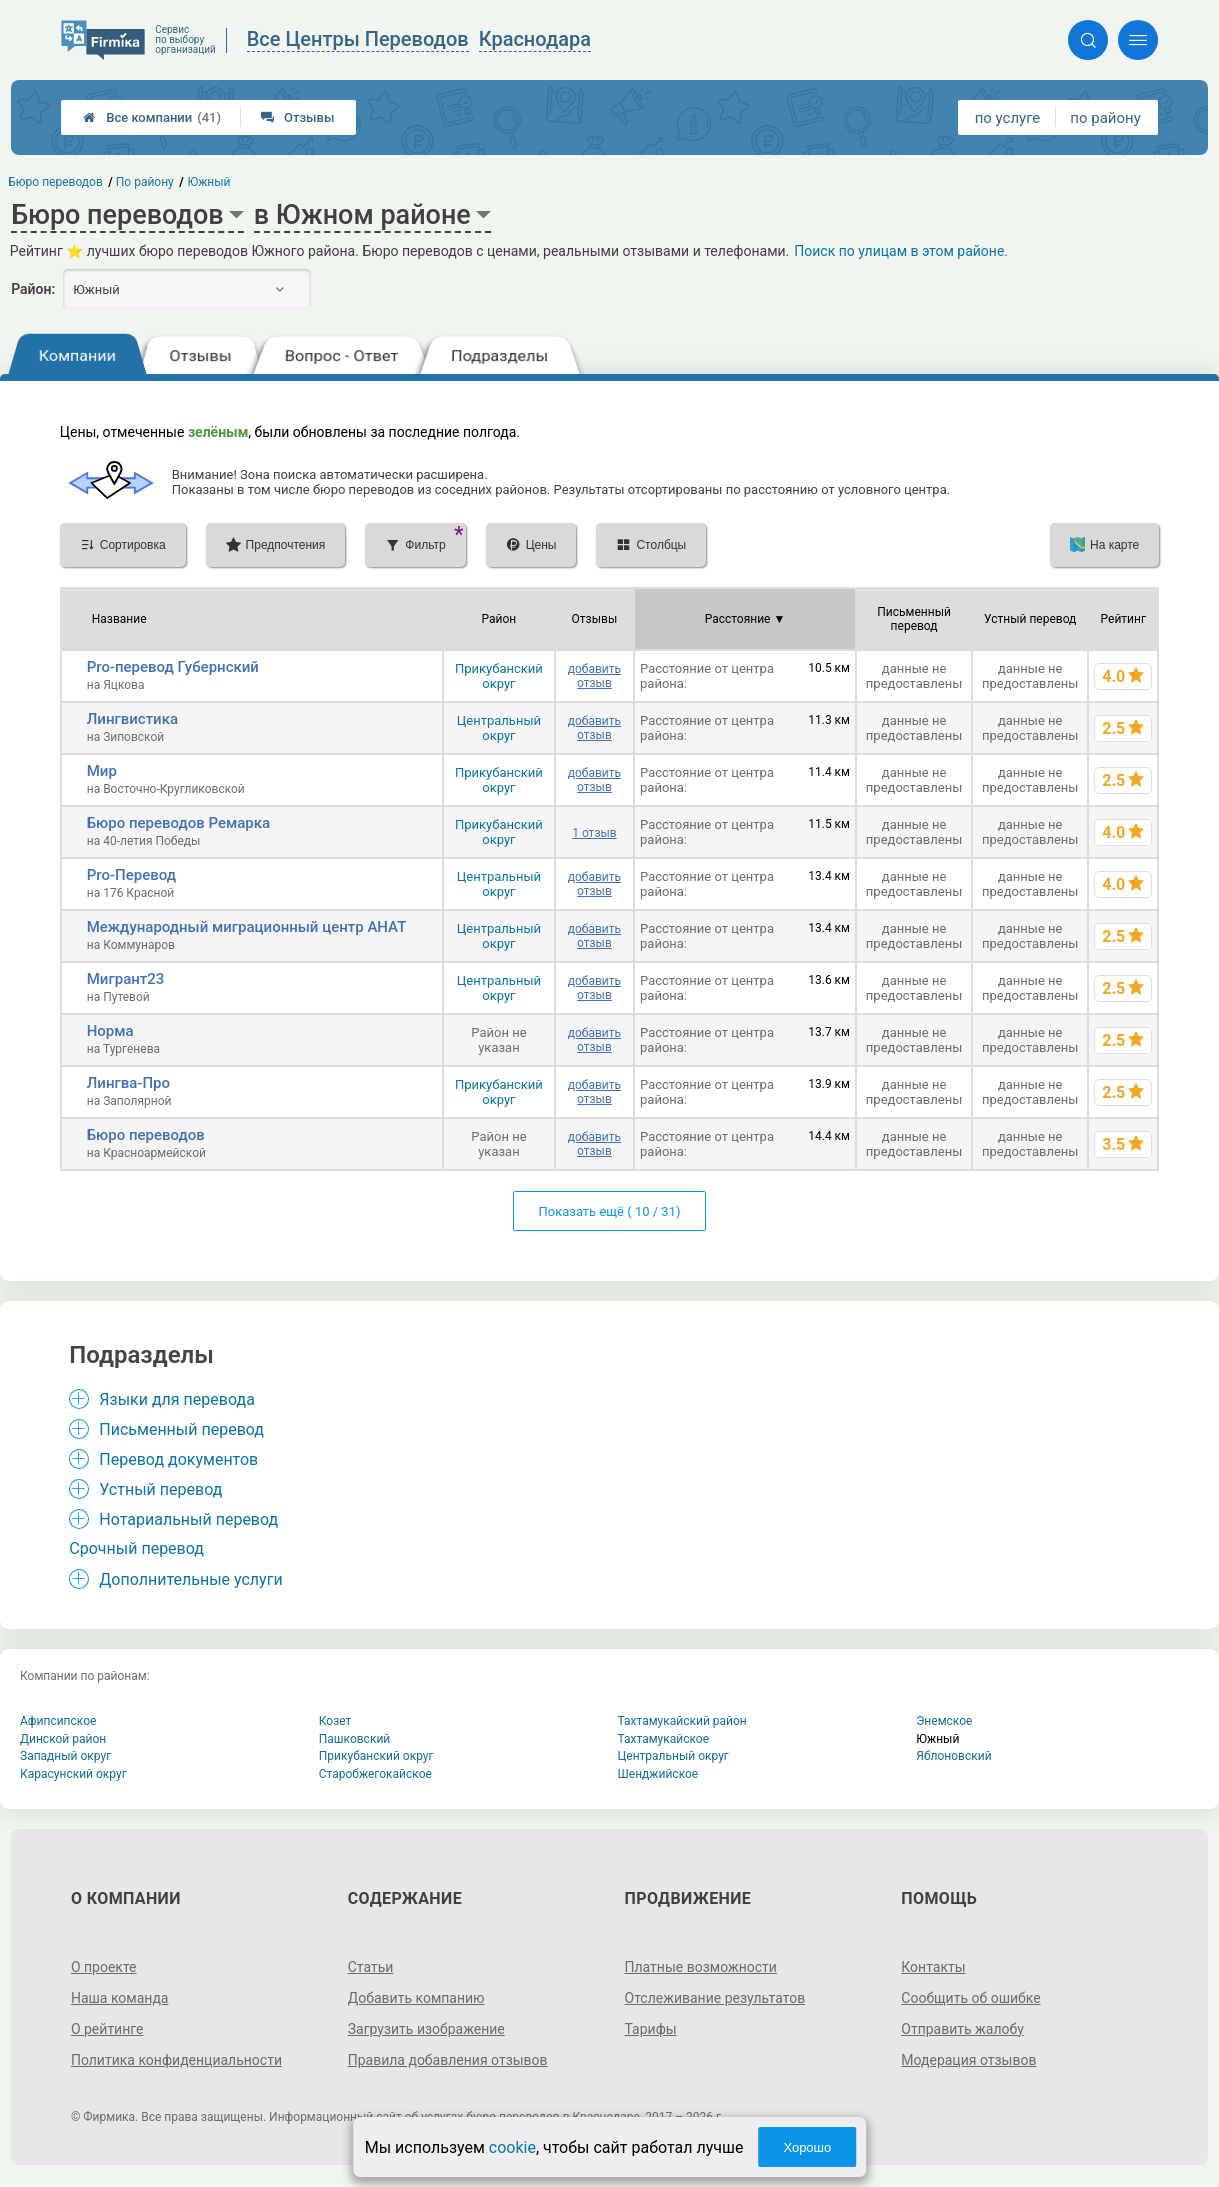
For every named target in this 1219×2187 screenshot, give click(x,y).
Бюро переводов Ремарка (178, 823)
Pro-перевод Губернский (173, 667)
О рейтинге (107, 2029)
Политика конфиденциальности (176, 2060)
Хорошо (807, 2147)
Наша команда (120, 1998)
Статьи (371, 1967)
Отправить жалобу (962, 2029)
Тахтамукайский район (682, 1721)
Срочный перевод (136, 1548)
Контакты (933, 1967)
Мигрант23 (126, 979)
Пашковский (354, 1739)
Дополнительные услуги (190, 1579)
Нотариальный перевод (188, 1519)
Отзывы (297, 117)
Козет (335, 1721)
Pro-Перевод (131, 875)
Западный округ (65, 1756)
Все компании (152, 117)
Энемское (944, 1721)
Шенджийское (658, 1774)
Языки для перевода (177, 1399)
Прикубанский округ (499, 676)
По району (145, 182)
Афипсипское (58, 1721)
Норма (110, 1031)
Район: (33, 289)
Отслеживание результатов (715, 1998)
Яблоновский (953, 1756)
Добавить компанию (416, 1998)
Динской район (63, 1739)
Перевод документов (178, 1459)
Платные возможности (701, 1967)
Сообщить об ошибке (970, 1998)
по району (1105, 118)
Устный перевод (160, 1489)
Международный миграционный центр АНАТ (247, 927)
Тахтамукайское (664, 1739)
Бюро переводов (146, 1135)
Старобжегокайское (375, 1774)
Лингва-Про (128, 1083)
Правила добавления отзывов (448, 2060)
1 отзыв (594, 833)
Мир (102, 771)
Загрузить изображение (426, 2029)
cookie (512, 2147)
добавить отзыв (594, 676)
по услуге (1008, 118)
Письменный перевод (181, 1429)
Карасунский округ (73, 1774)
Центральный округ (499, 728)
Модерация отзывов (968, 2060)
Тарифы (651, 2029)
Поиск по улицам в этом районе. (901, 251)
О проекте (104, 1967)
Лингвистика (132, 719)
